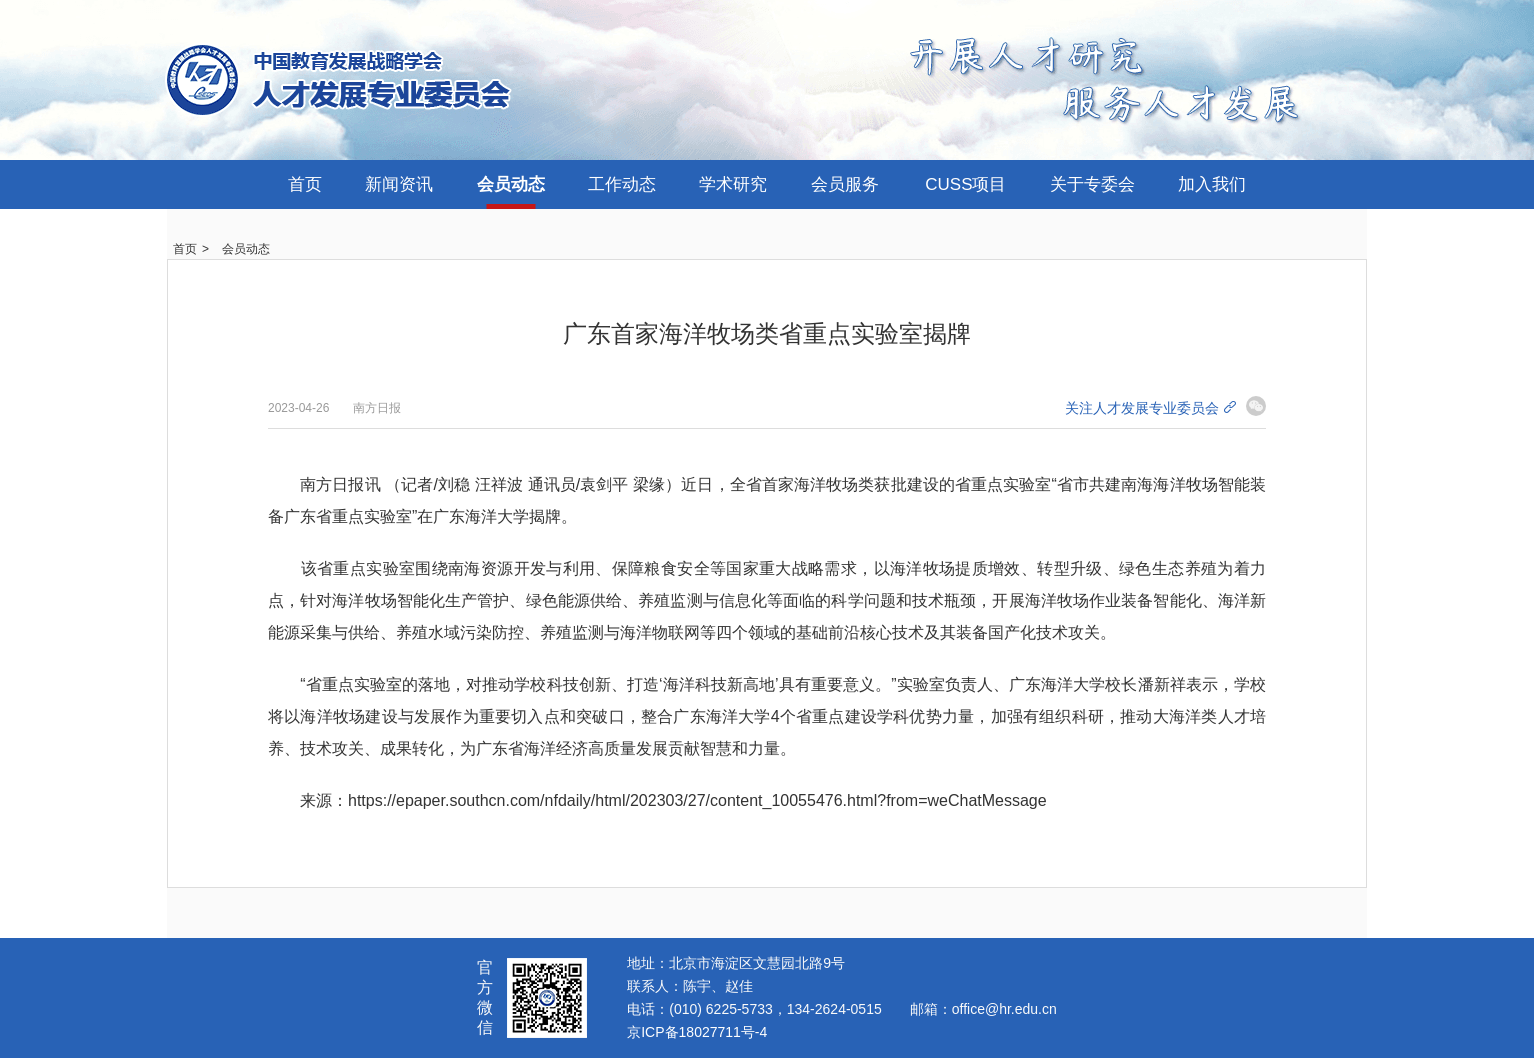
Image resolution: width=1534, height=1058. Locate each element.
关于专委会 (1092, 184)
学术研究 (733, 184)
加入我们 (1212, 184)
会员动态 (511, 184)
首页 (305, 184)
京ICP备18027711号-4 (697, 1032)
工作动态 (622, 184)
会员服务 (845, 184)
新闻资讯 (399, 184)
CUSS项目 (965, 184)
